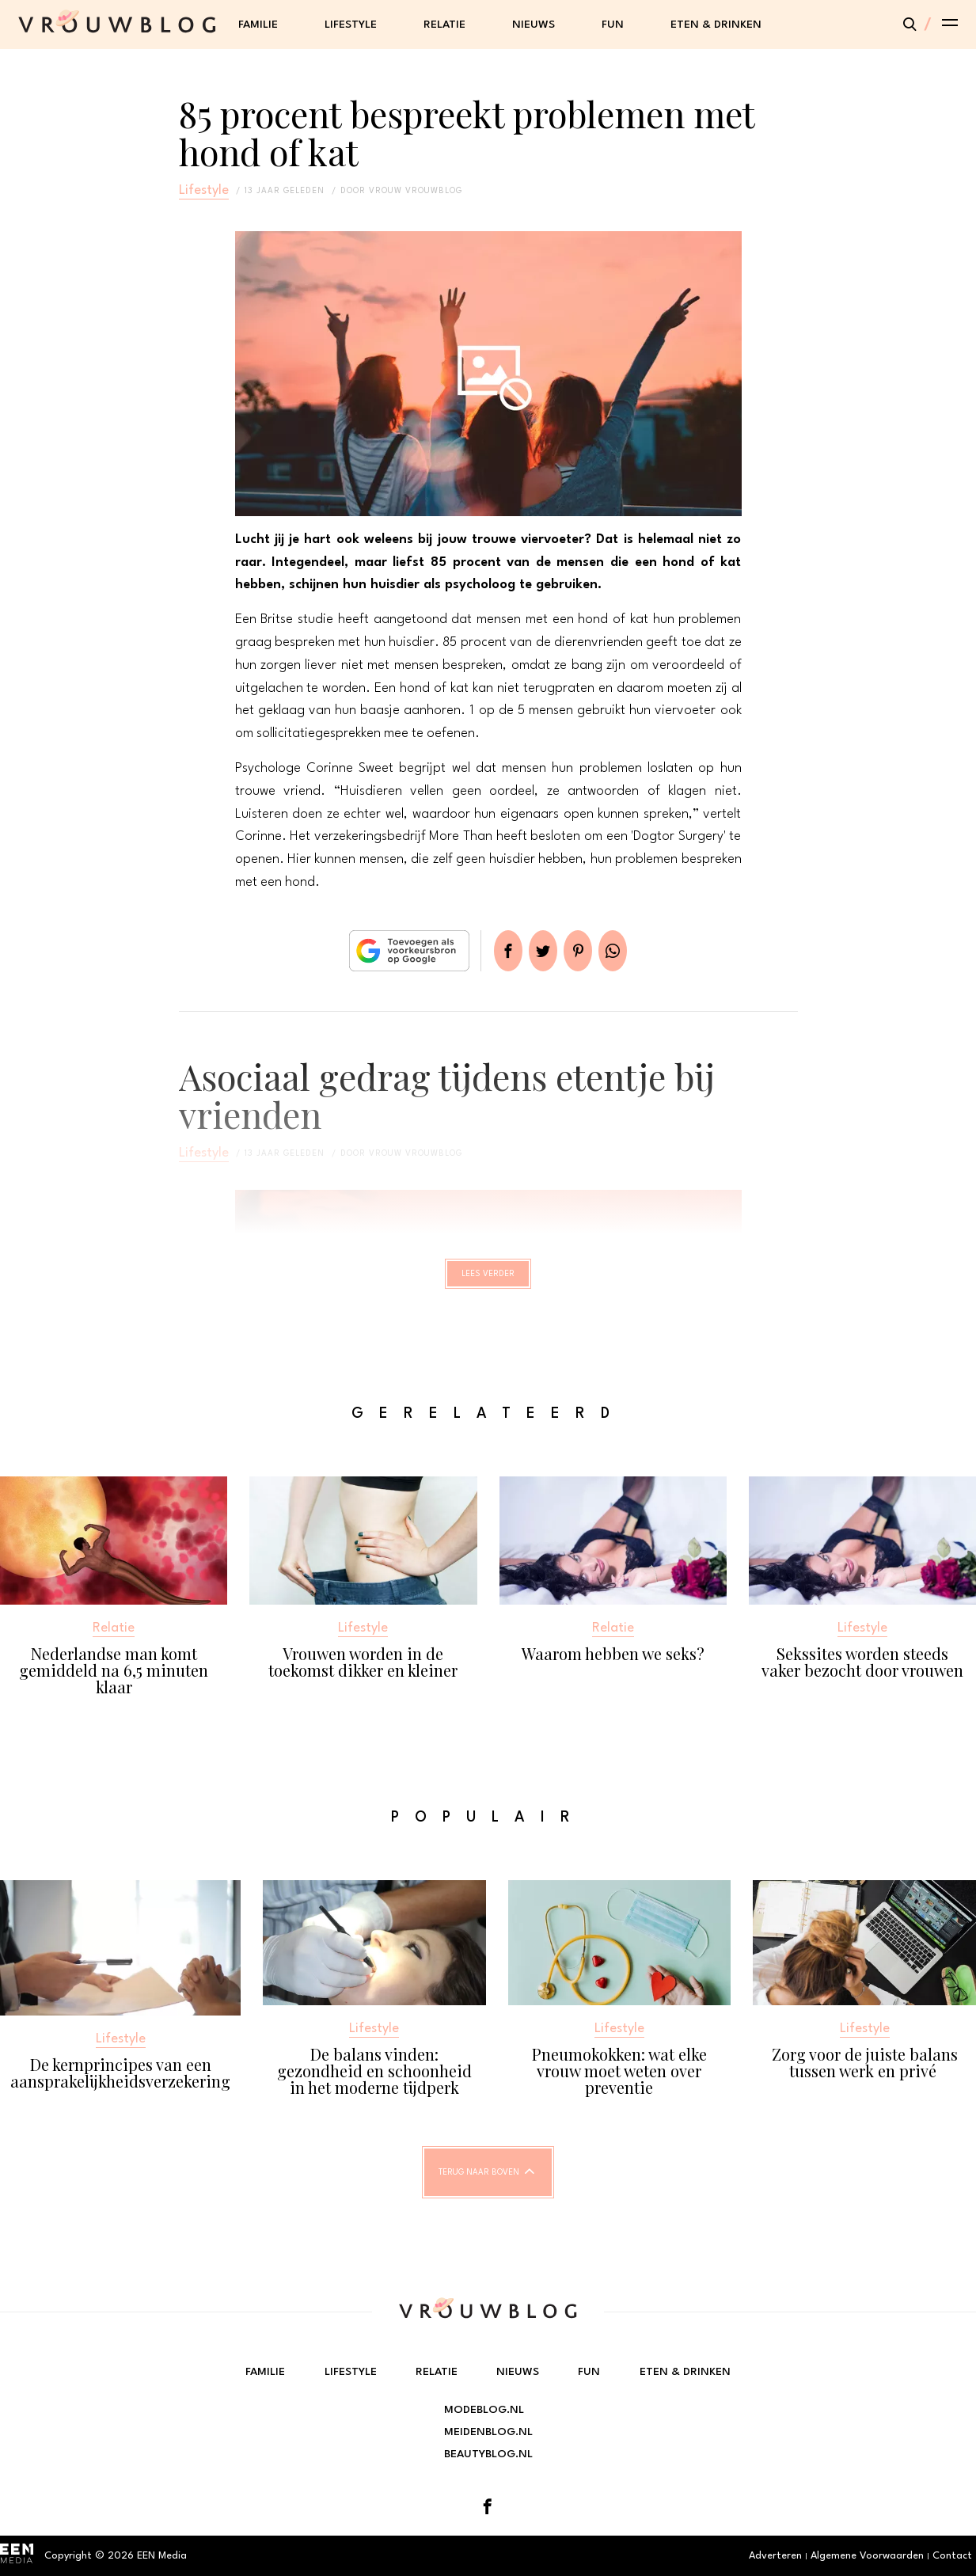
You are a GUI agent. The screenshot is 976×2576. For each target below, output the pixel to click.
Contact (952, 2556)
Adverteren (775, 2556)
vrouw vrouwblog (415, 191)
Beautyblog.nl (488, 2454)
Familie (258, 24)
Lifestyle (351, 24)
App (631, 950)
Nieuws (533, 24)
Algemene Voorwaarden (867, 2556)
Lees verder (488, 1281)
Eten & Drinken (715, 24)
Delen (489, 950)
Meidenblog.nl (488, 2431)
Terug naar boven (479, 2187)
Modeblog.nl (484, 2409)
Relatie (444, 24)
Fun (613, 24)
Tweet (536, 950)
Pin (584, 950)
